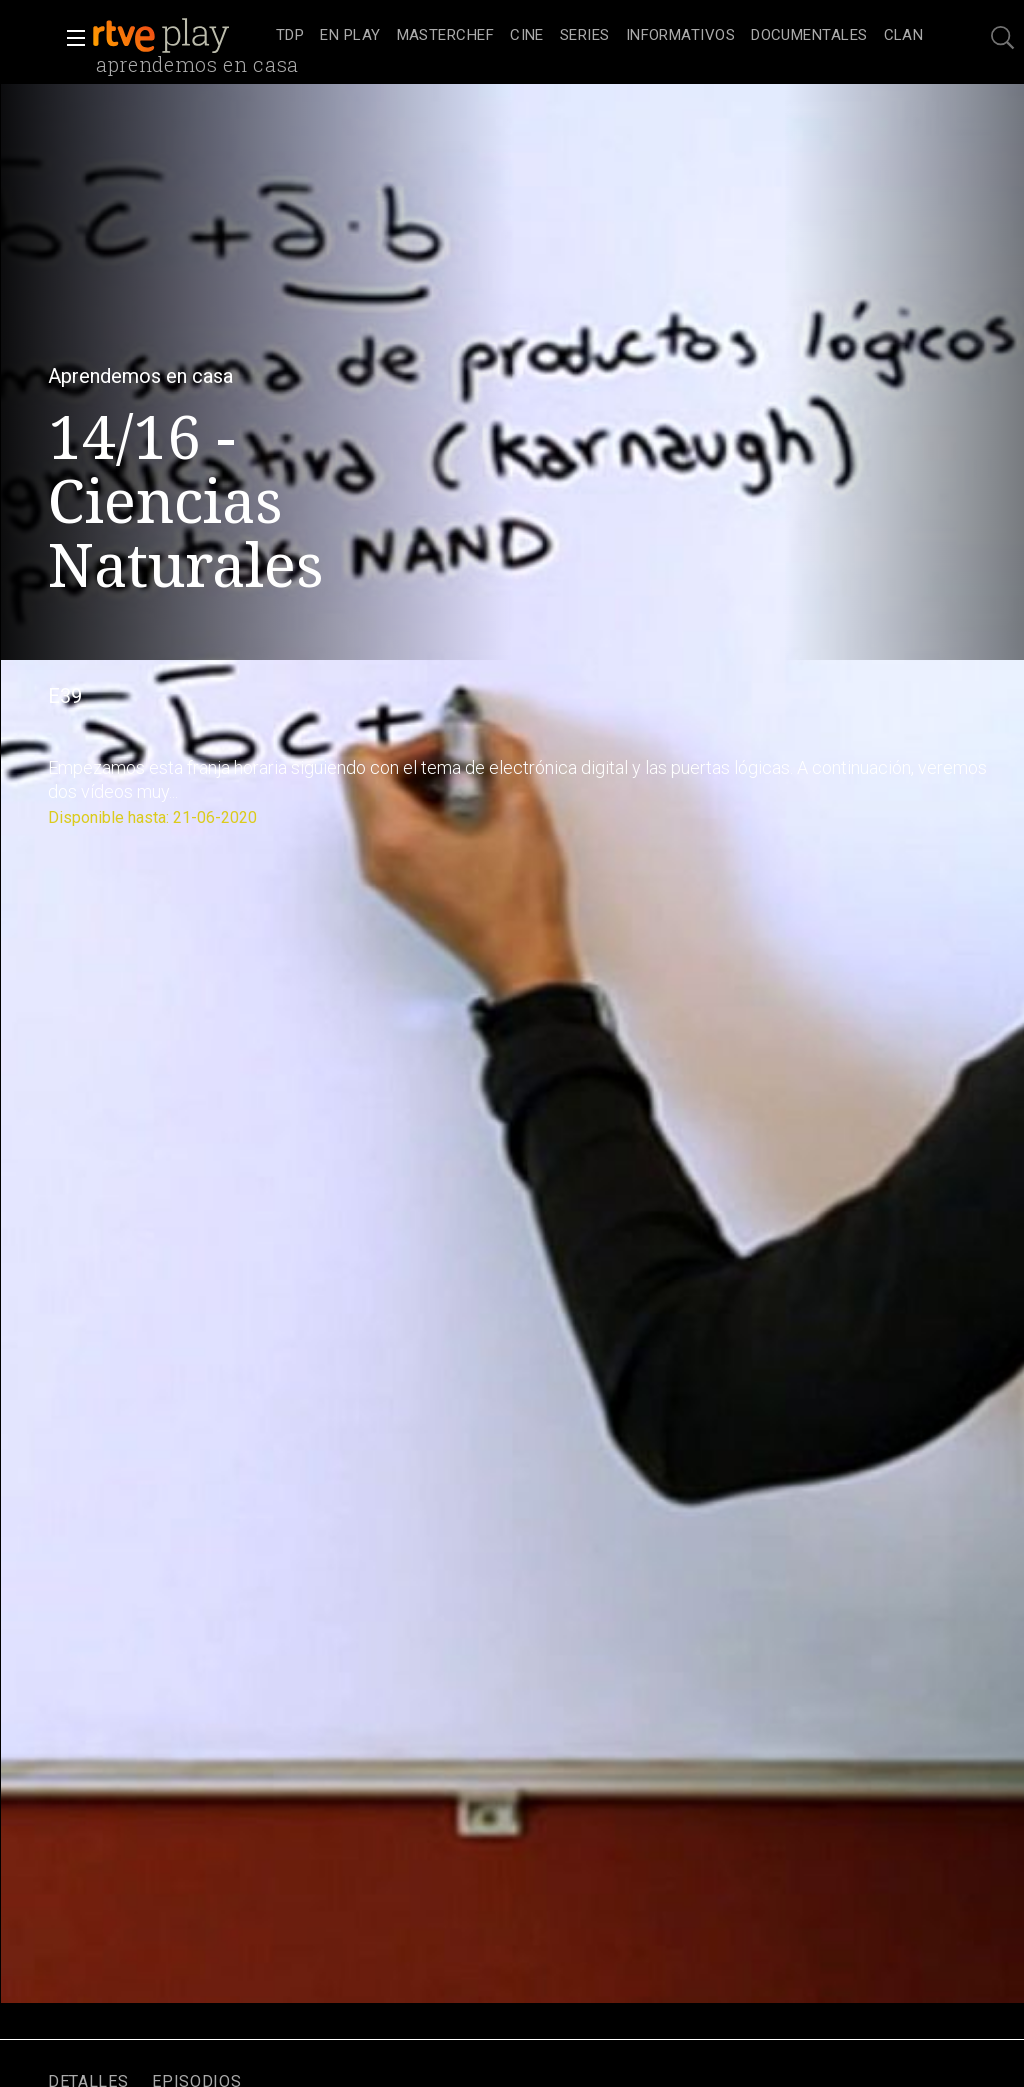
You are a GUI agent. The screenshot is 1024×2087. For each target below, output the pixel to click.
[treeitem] (290, 36)
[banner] (180, 36)
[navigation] (599, 36)
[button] (70, 38)
